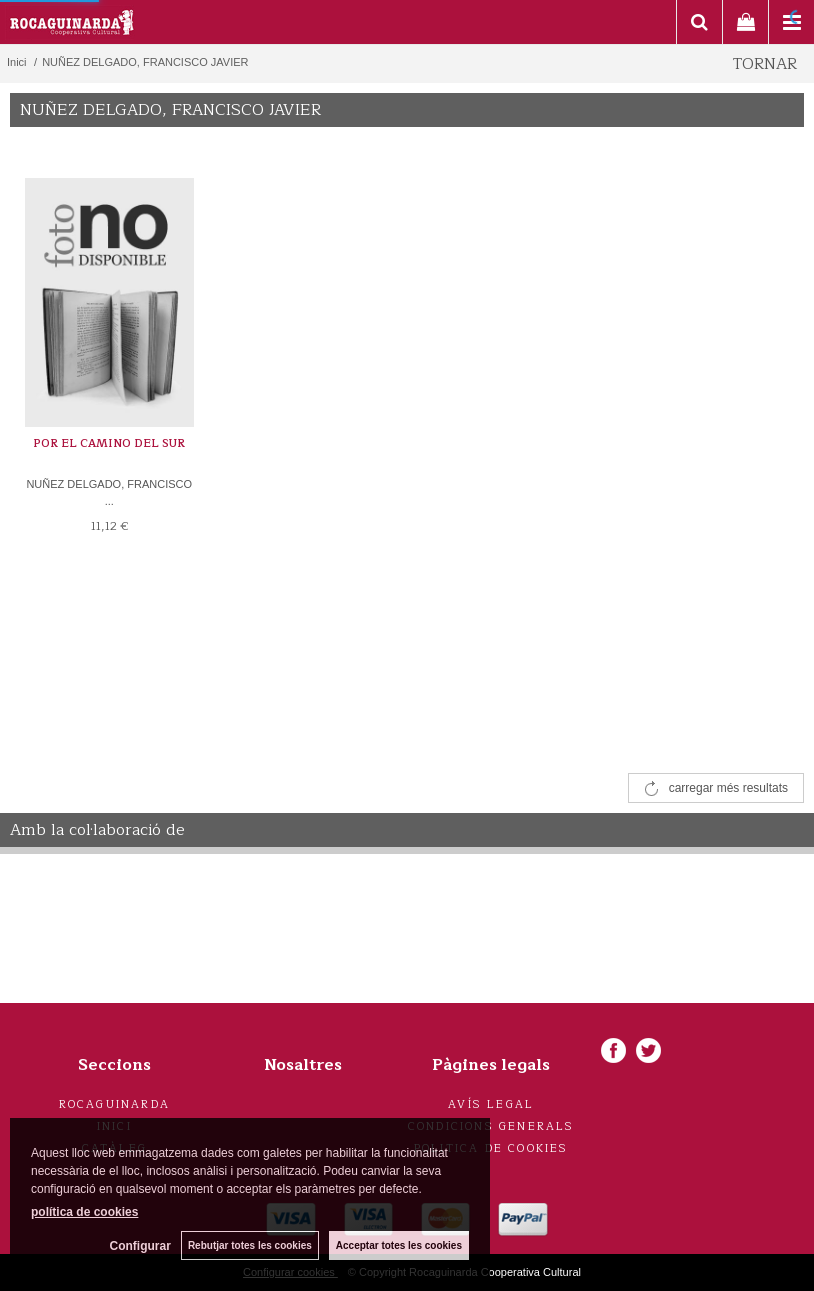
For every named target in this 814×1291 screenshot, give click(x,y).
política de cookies (84, 1212)
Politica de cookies (491, 1148)
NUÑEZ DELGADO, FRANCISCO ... (109, 492)
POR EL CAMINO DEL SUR (109, 443)
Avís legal (491, 1104)
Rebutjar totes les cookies (250, 1245)
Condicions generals (491, 1126)
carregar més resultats (728, 788)
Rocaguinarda (114, 1104)
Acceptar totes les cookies (399, 1245)
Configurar (140, 1246)
